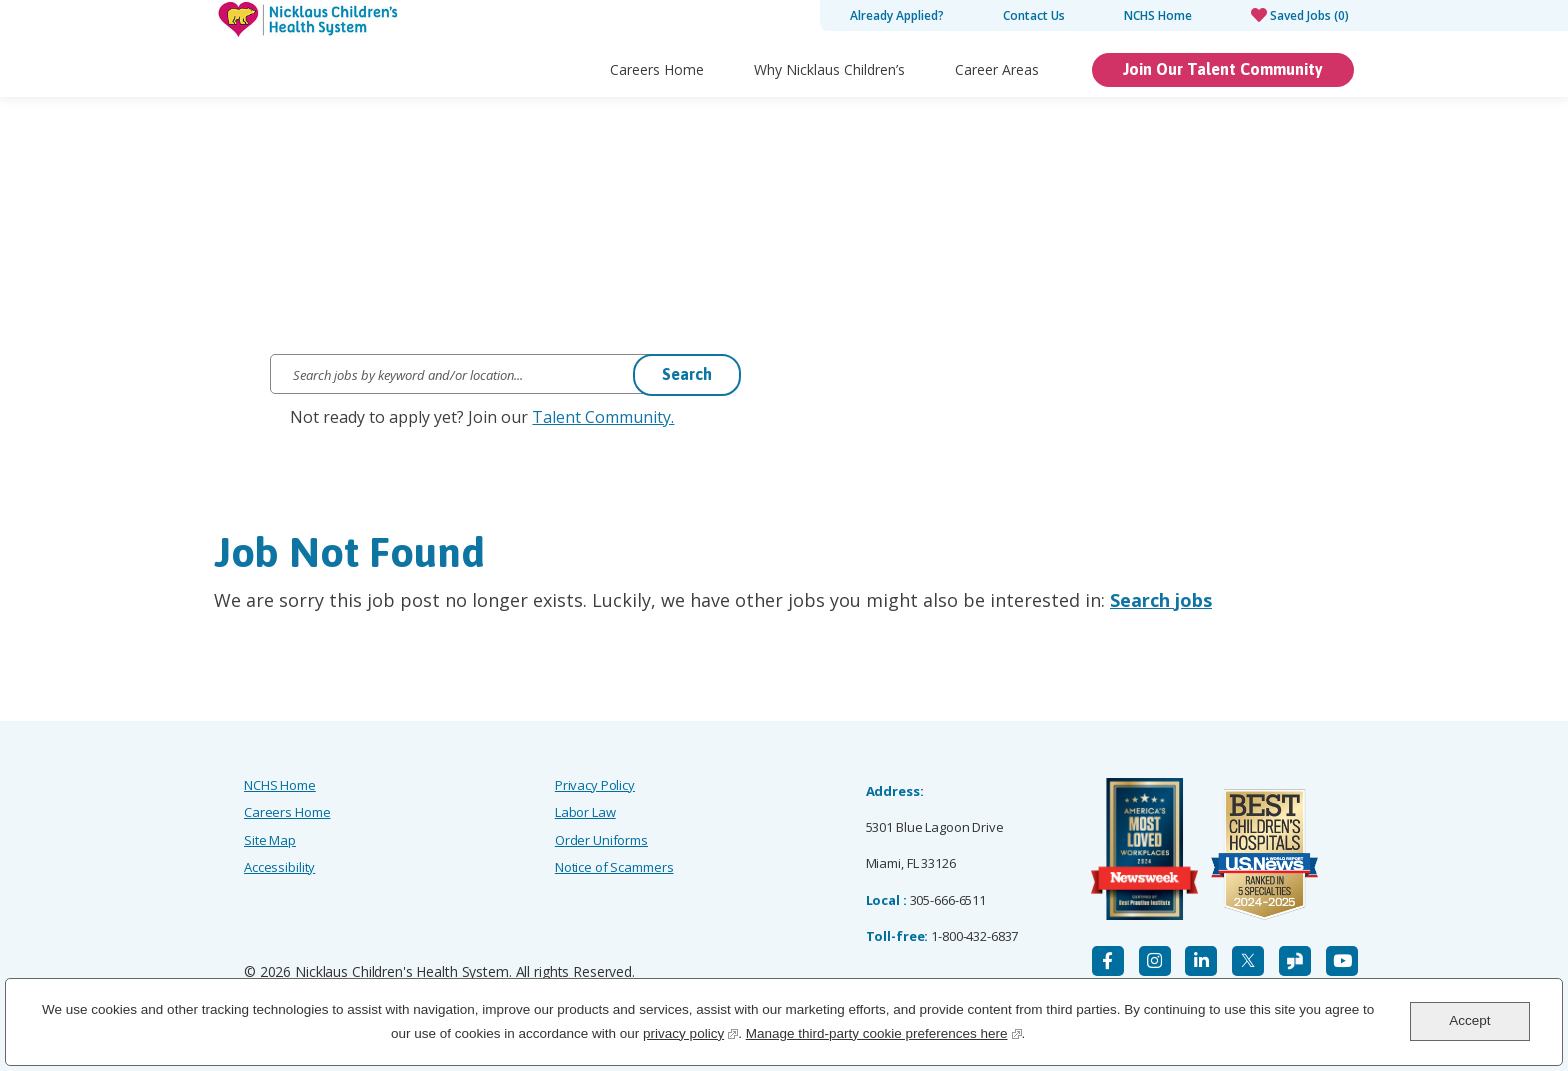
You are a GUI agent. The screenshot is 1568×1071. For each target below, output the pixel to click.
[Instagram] (1155, 961)
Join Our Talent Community (1223, 69)
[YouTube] (1342, 961)
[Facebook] (1108, 961)
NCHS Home (1158, 15)
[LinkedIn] (1201, 961)
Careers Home (657, 69)
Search (687, 374)
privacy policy (690, 1031)
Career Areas (997, 69)
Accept (1469, 1020)
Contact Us (1034, 15)
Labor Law (585, 812)
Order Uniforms (601, 840)
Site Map (270, 840)
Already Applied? (897, 15)
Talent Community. (603, 417)
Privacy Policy (595, 785)
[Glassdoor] (1295, 961)
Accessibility (279, 867)
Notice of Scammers (614, 867)
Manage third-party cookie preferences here (884, 1031)
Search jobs (1161, 600)
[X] (1248, 961)
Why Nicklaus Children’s (829, 69)
